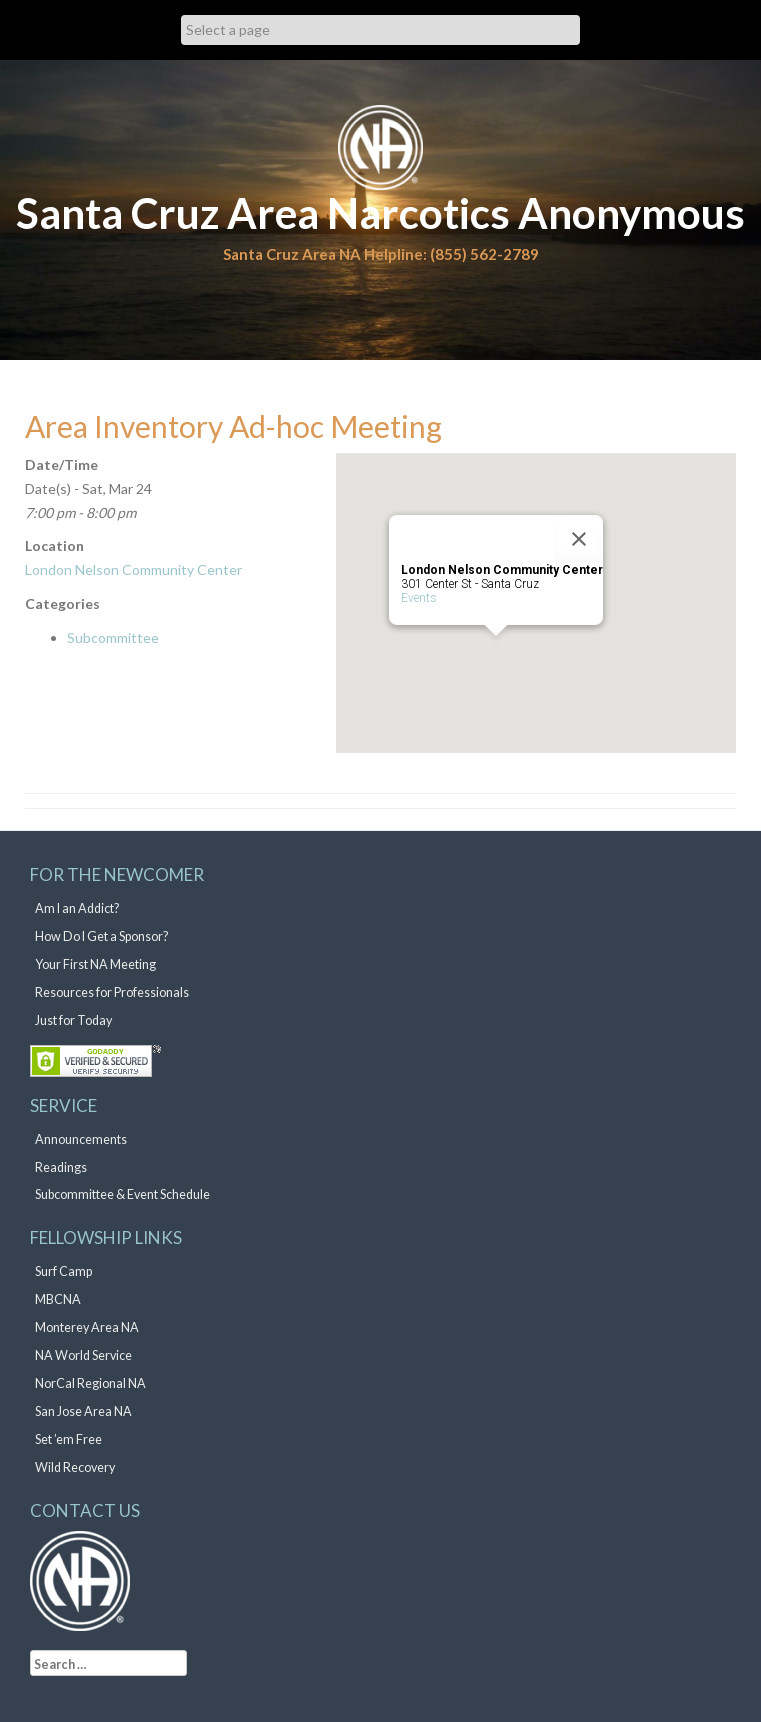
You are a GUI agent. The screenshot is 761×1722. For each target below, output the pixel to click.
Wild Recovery (75, 1467)
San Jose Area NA (83, 1411)
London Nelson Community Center (133, 569)
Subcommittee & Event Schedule (122, 1194)
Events (419, 598)
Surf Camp (63, 1271)
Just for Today (73, 1020)
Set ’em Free (68, 1439)
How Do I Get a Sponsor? (101, 936)
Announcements (81, 1139)
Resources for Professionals (112, 992)
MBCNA (58, 1299)
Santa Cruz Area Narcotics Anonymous (380, 213)
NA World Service (83, 1355)
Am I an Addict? (77, 908)
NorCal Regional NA (90, 1383)
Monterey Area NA (87, 1327)
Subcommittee (113, 637)
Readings (61, 1167)
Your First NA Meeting (95, 964)
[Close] (579, 539)
